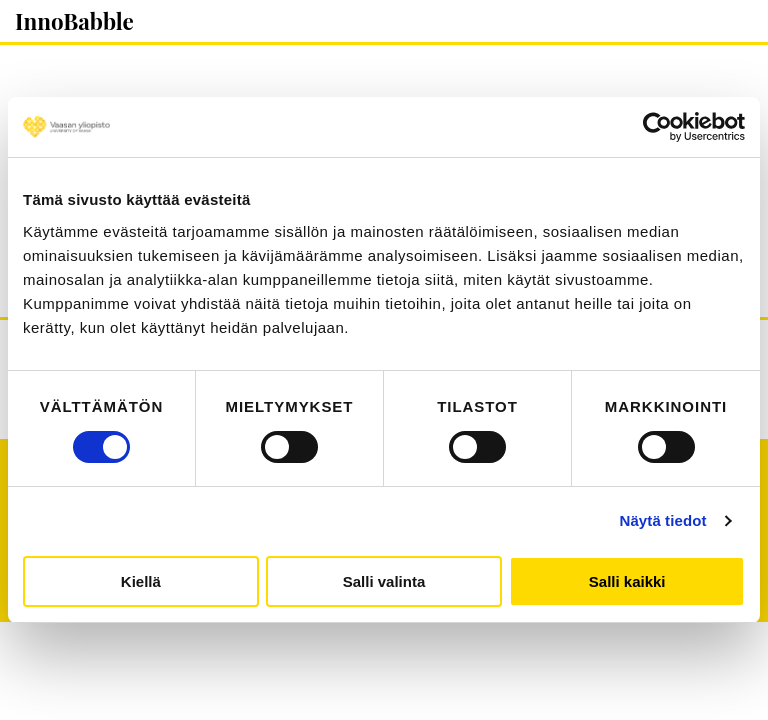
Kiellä (141, 581)
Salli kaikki (627, 581)
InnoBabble (74, 21)
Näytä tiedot (663, 520)
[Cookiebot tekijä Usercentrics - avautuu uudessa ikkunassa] (657, 127)
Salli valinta (384, 581)
